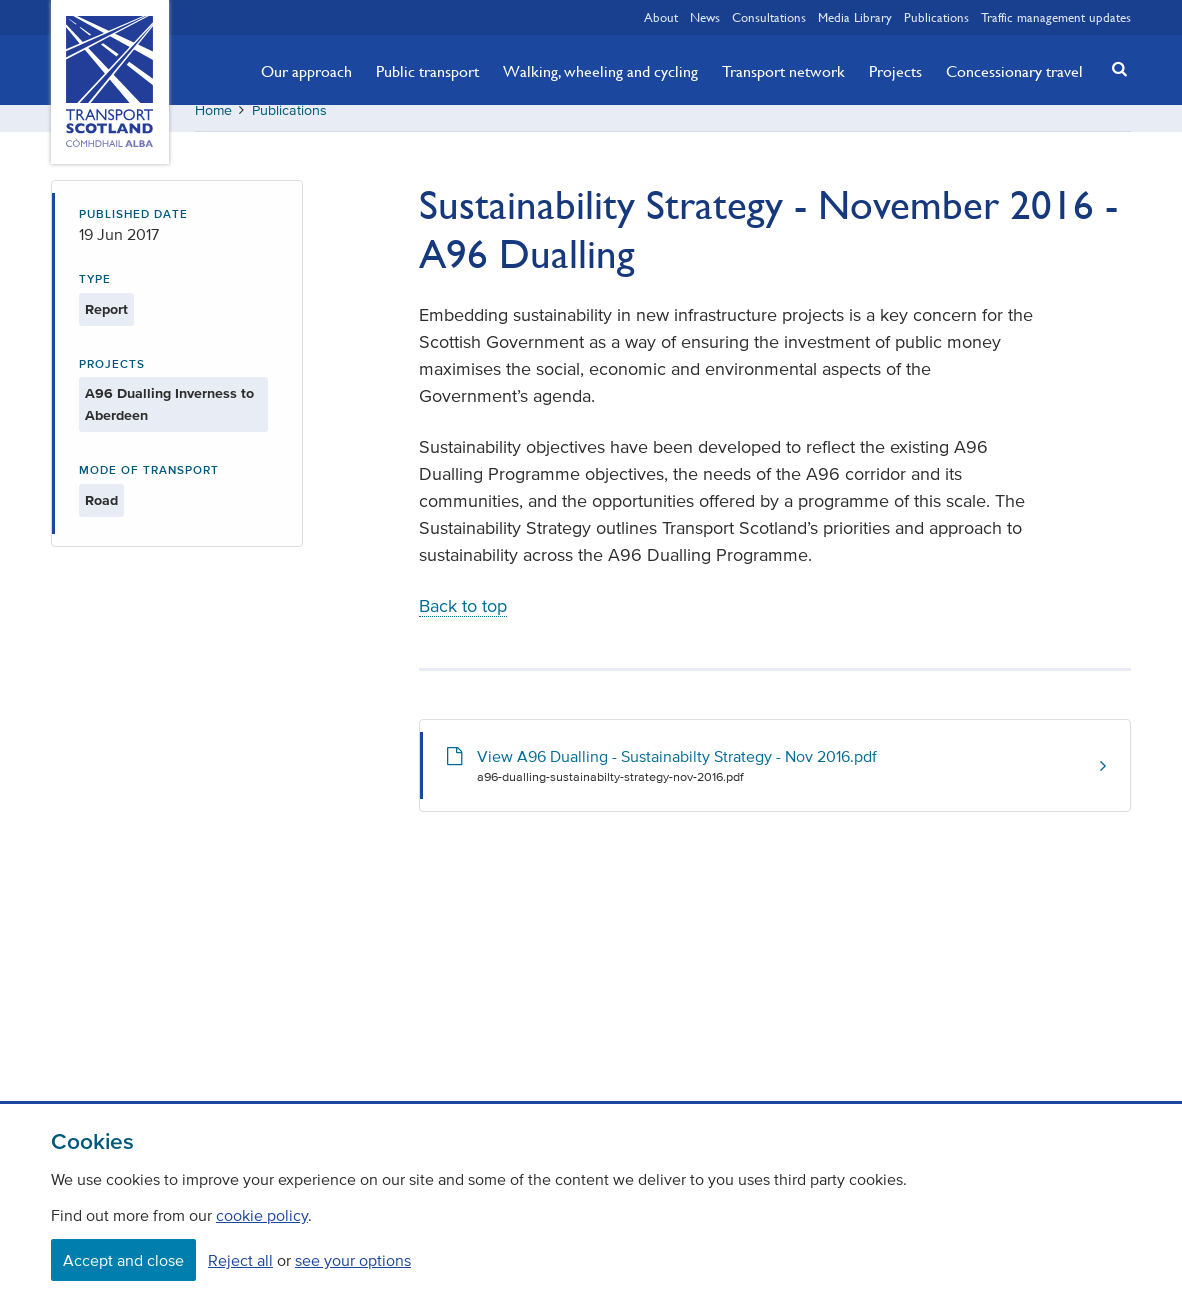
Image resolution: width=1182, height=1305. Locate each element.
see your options (353, 1260)
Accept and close (123, 1260)
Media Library (855, 17)
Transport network (783, 71)
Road (101, 514)
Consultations (769, 17)
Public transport (427, 71)
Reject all (240, 1260)
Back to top (463, 621)
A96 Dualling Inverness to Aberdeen (169, 419)
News (705, 17)
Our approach (306, 71)
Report (106, 323)
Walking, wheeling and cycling (600, 71)
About (661, 17)
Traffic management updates (1056, 17)
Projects (895, 71)
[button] (1114, 68)
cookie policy (262, 1215)
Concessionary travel (1014, 71)
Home (213, 124)
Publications (936, 17)
